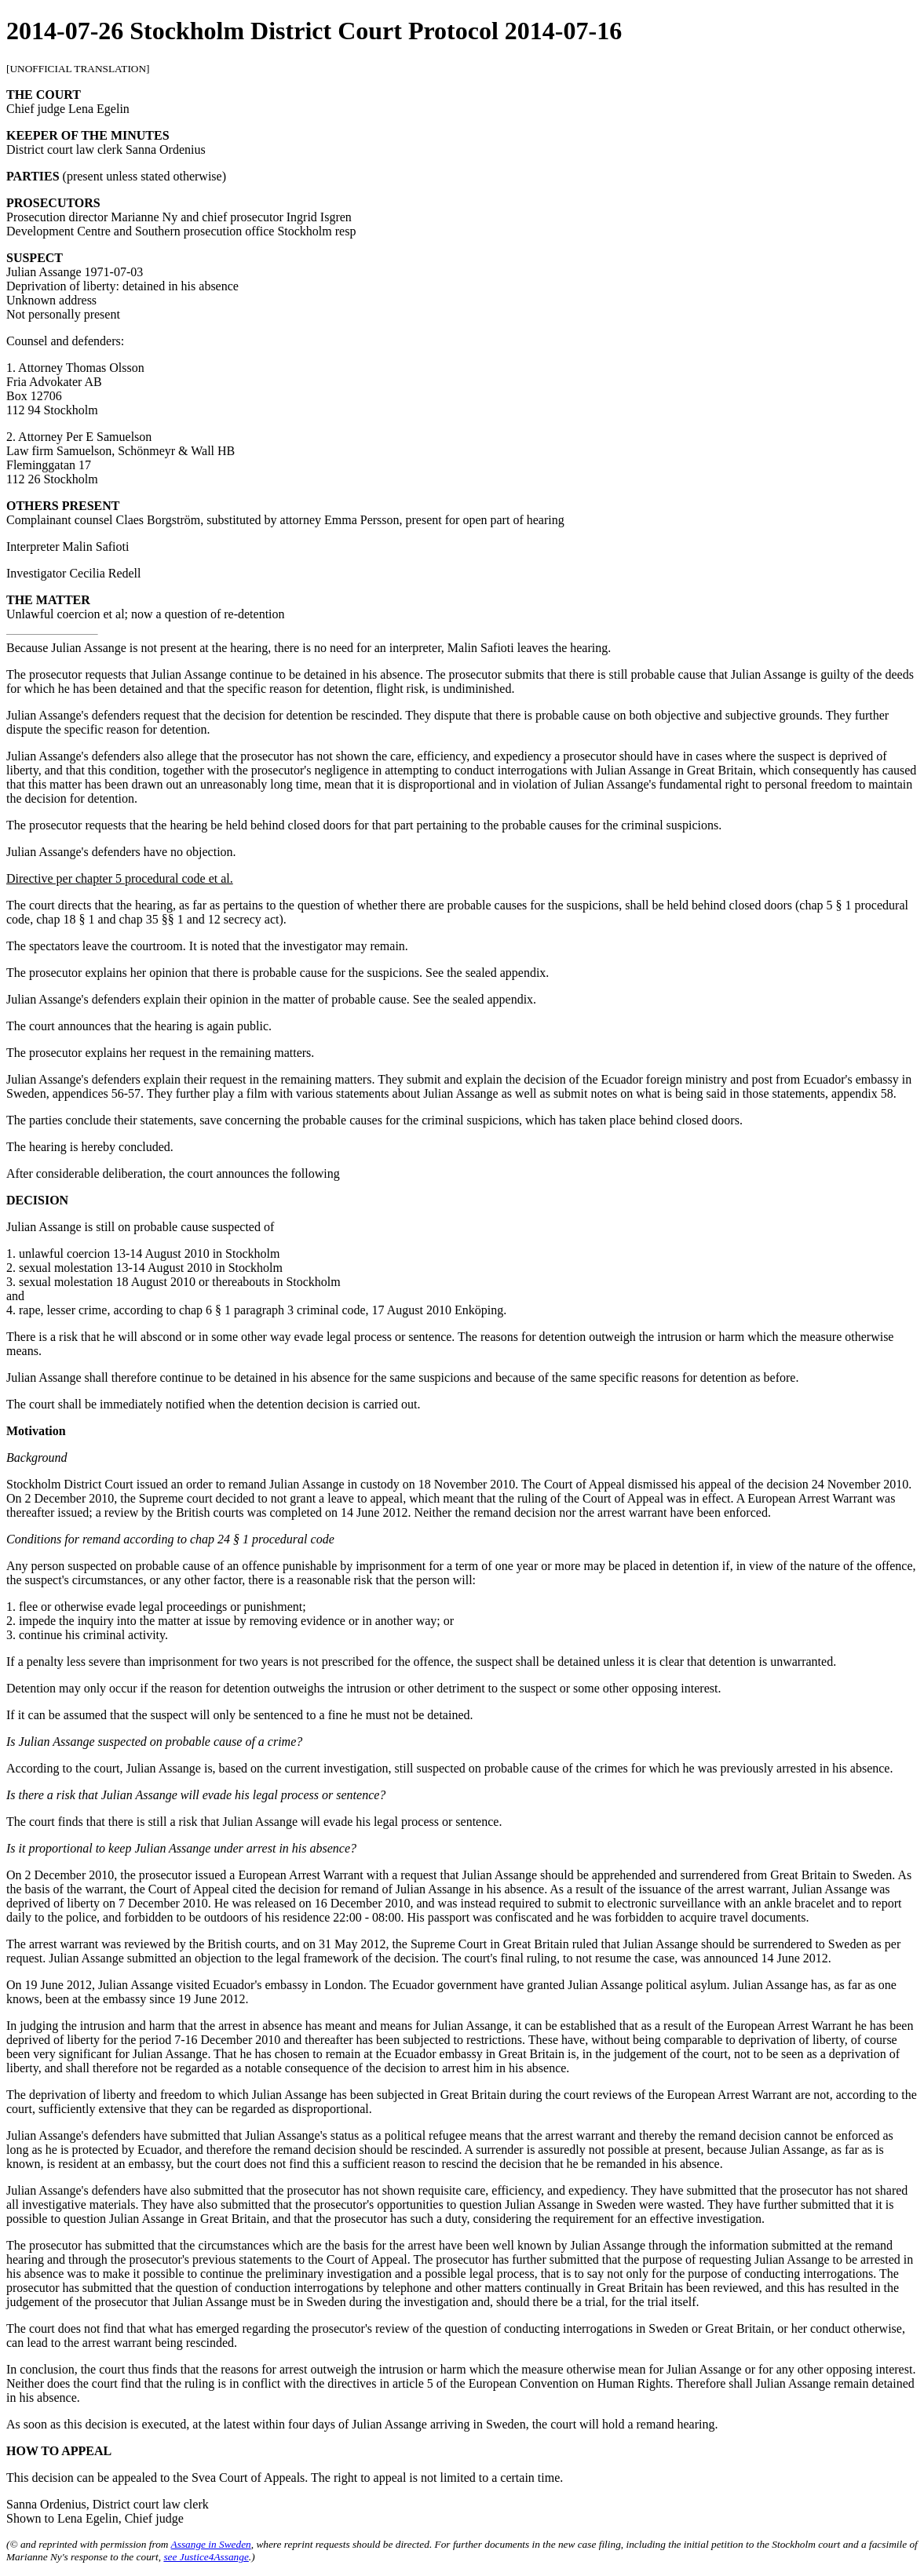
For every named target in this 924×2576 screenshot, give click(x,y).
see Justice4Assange (205, 2557)
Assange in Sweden (211, 2544)
